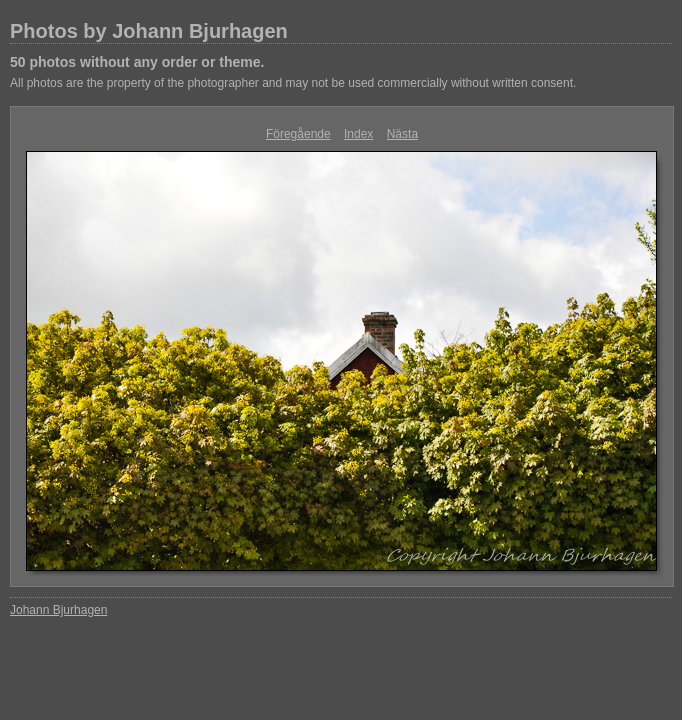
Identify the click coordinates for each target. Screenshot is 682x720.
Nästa (402, 134)
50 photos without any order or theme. (137, 62)
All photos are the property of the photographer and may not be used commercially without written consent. (293, 83)
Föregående (298, 134)
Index (358, 134)
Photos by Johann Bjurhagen (149, 31)
